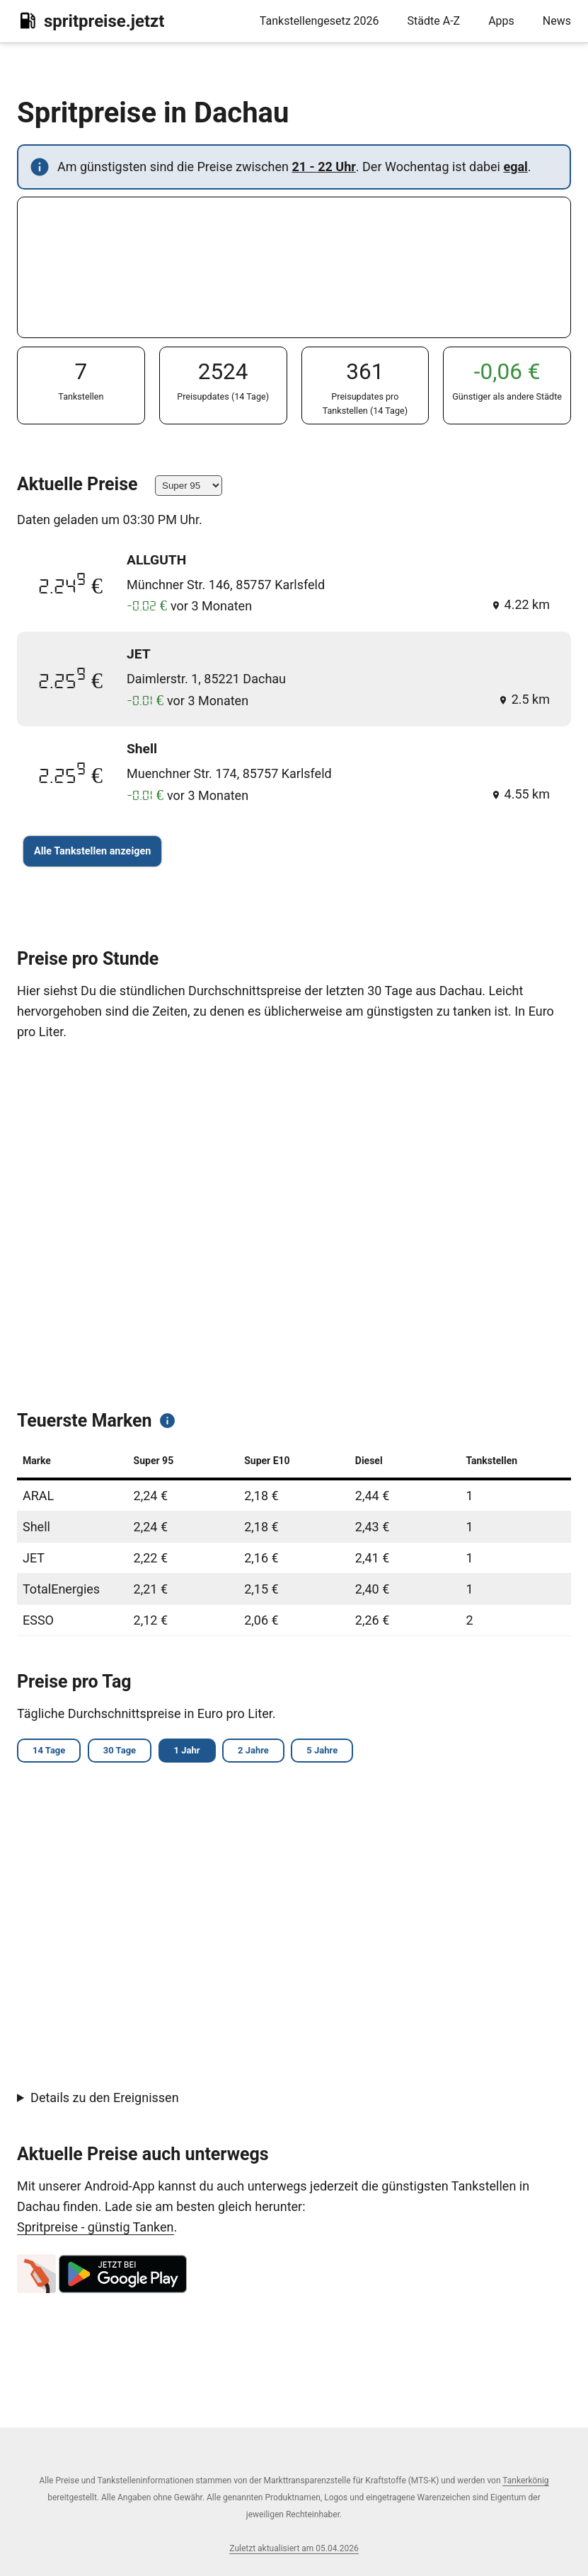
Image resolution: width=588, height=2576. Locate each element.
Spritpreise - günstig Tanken (95, 2228)
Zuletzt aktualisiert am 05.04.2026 (293, 2548)
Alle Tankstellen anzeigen (92, 851)
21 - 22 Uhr (323, 166)
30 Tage (125, 1752)
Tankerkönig (525, 2480)
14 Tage (51, 1752)
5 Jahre (337, 1752)
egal (515, 166)
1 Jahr (195, 1752)
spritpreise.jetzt (90, 20)
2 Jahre (265, 1752)
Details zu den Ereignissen (104, 2099)
